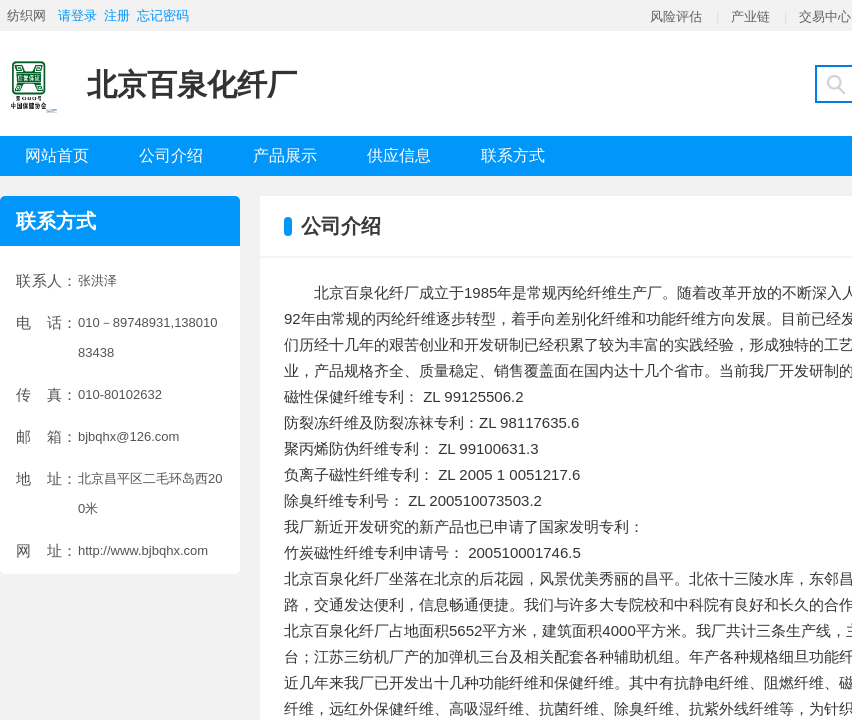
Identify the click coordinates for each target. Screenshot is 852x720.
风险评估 (676, 16)
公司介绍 (171, 155)
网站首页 (57, 155)
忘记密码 (163, 15)
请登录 (77, 15)
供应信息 (399, 155)
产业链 (750, 16)
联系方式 (513, 155)
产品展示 (285, 155)
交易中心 (825, 16)
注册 (117, 15)
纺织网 (26, 15)
